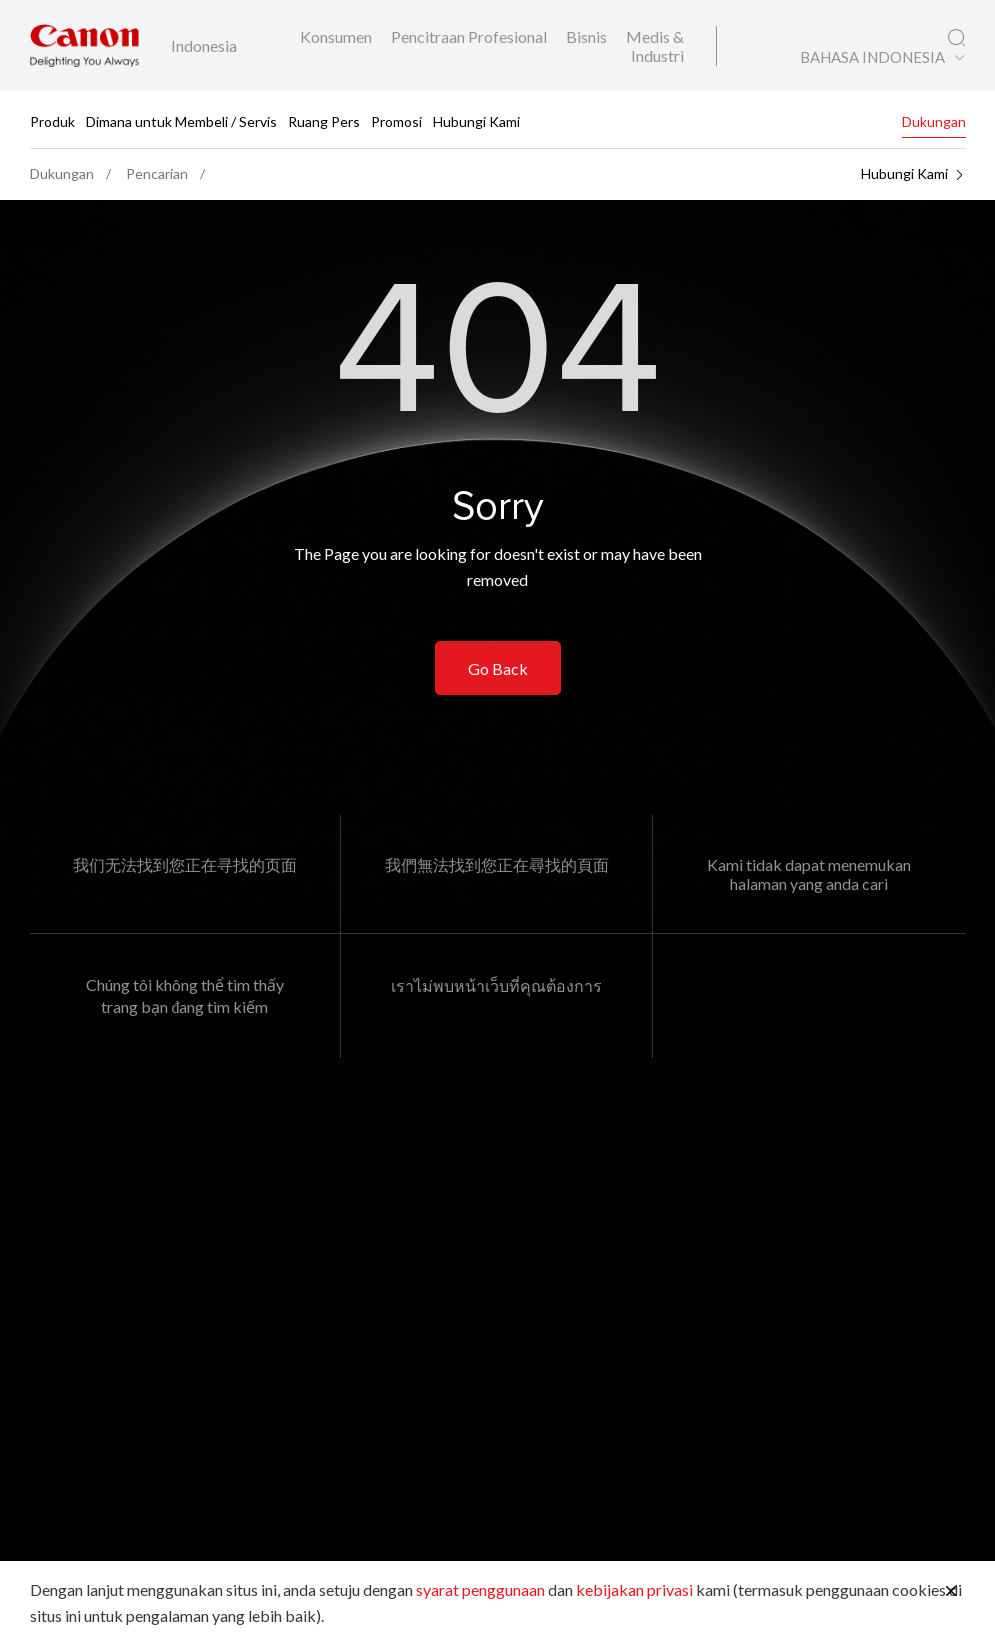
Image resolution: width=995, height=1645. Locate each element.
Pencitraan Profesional (470, 36)
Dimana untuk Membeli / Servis (181, 120)
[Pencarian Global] (956, 38)
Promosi (396, 120)
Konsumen (337, 36)
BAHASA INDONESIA (872, 57)
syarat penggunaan (480, 1589)
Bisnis (588, 36)
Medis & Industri (655, 46)
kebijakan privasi (634, 1589)
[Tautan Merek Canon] (84, 45)
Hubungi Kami (476, 120)
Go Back (498, 668)
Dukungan (934, 120)
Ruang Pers (324, 120)
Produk (52, 120)
